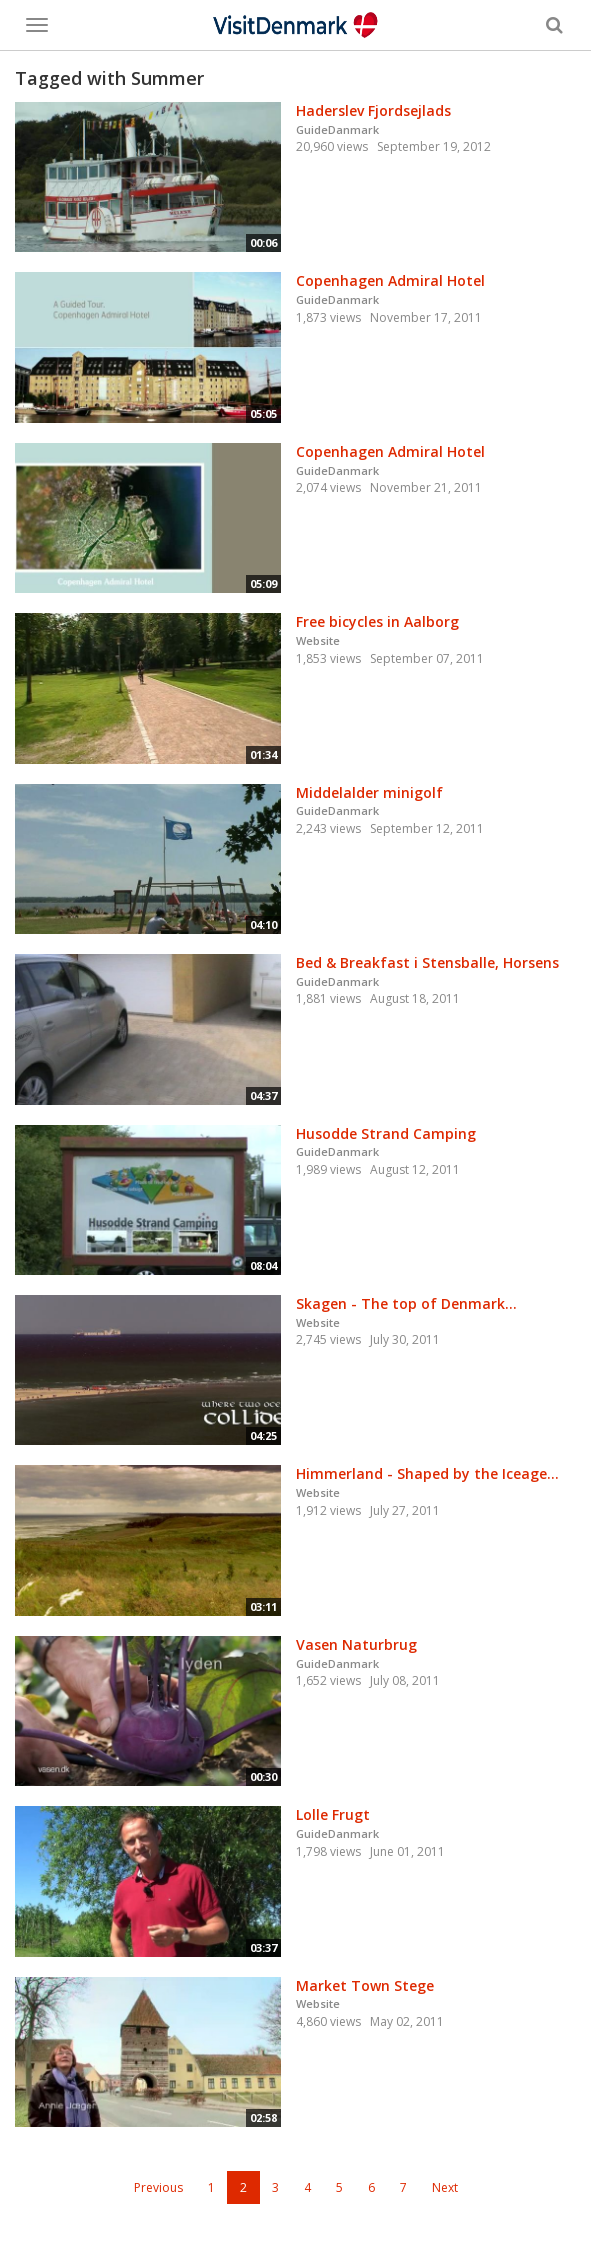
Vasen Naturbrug (356, 1644)
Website (318, 640)
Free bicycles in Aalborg (377, 621)
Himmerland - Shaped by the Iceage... (427, 1473)
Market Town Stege (365, 1985)
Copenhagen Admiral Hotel (390, 280)
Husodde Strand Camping (386, 1133)
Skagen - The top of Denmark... (406, 1303)
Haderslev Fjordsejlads (373, 110)
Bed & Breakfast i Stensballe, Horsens (427, 962)
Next (445, 2187)
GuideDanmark (337, 129)
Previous (158, 2187)
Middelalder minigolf (369, 792)
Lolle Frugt (333, 1814)
